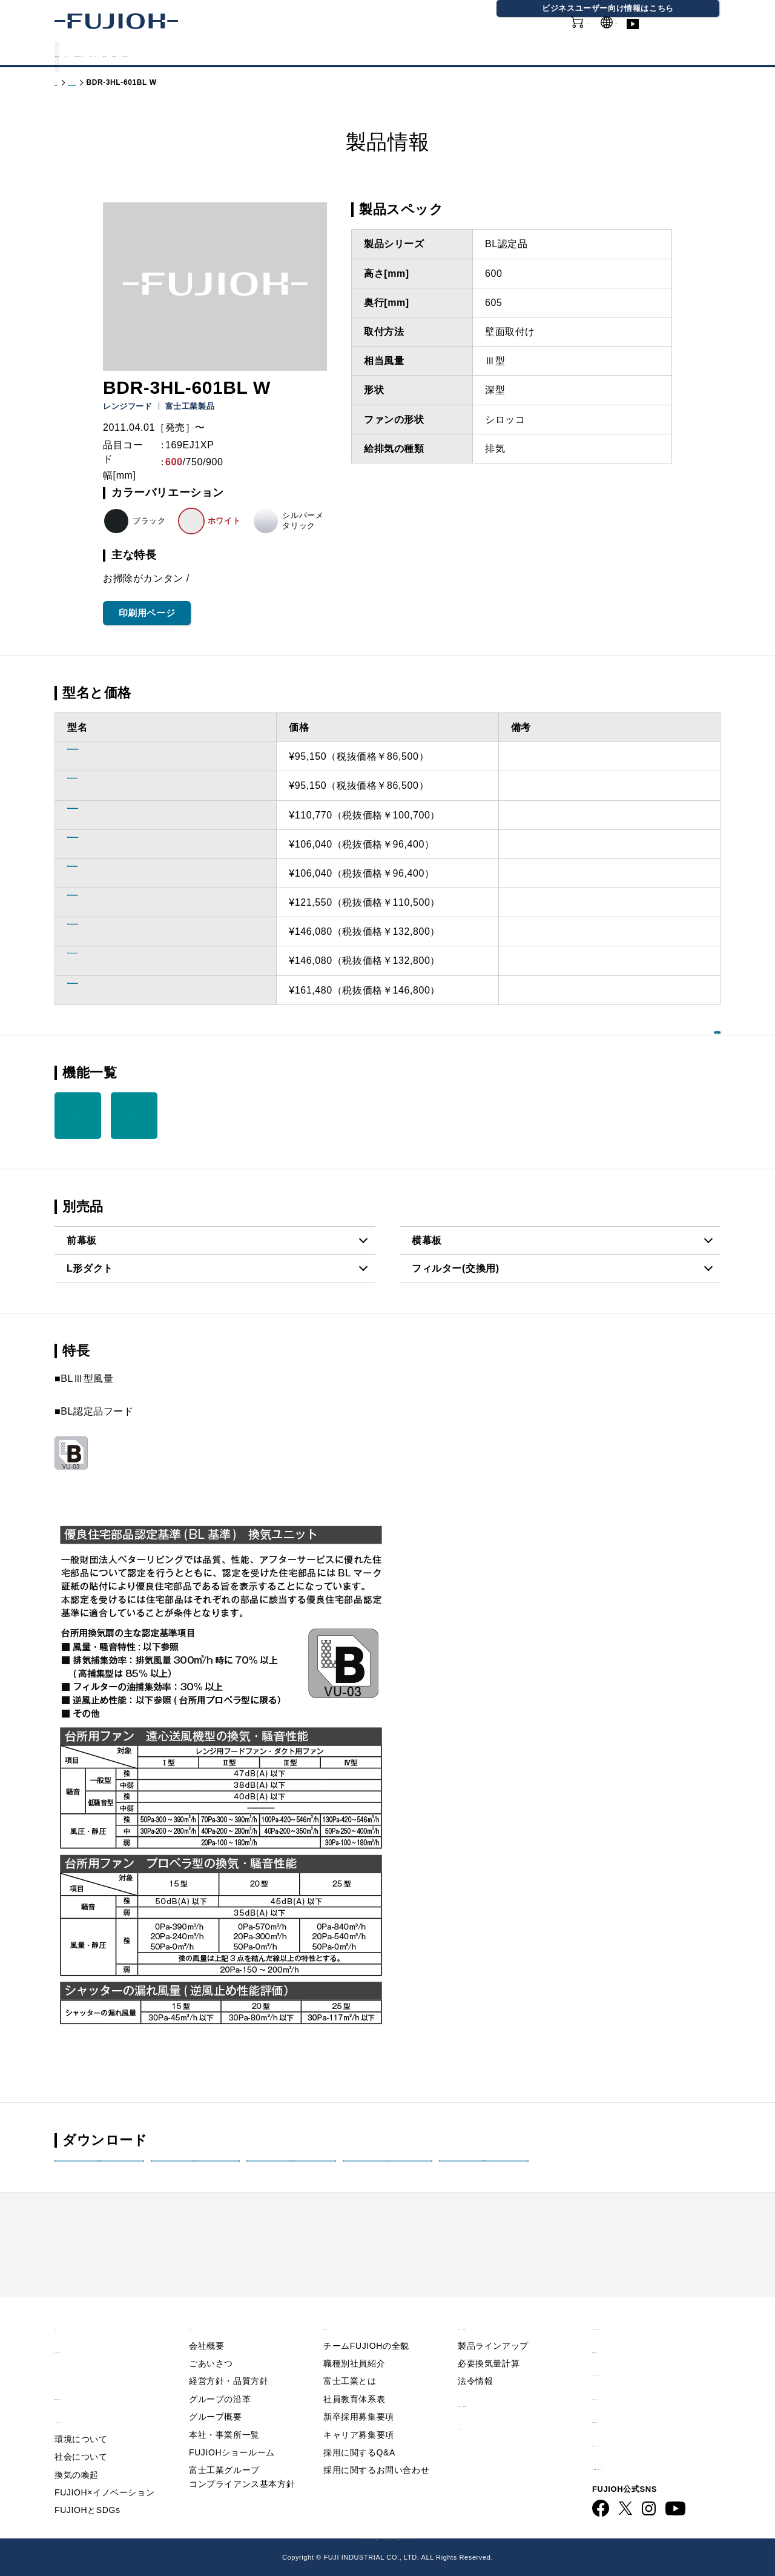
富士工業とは (350, 2360)
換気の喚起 (76, 2453)
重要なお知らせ (89, 2328)
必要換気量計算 (488, 2342)
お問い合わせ (622, 2398)
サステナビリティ (343, 53)
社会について (81, 2435)
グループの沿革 (220, 2378)
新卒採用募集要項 (358, 2395)
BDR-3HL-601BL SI (113, 815)
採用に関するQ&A (359, 2431)
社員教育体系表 (354, 2378)
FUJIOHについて (236, 53)
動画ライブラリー (683, 36)
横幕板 (427, 1240)
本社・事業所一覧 (224, 2413)
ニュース (74, 2351)
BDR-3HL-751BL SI (113, 902)
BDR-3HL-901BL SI (113, 990)
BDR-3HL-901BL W (113, 960)
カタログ (150, 53)
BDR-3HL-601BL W (113, 785)
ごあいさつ (211, 2342)
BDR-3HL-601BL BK (115, 756)
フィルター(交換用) (456, 1268)
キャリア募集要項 (358, 2413)
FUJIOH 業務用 (440, 2536)
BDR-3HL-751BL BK (115, 844)
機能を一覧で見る (663, 1071)
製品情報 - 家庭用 (118, 82)
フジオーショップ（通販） (534, 2536)
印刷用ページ (147, 613)
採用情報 (495, 53)
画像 (387, 2172)
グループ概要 (215, 2395)
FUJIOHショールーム (232, 2431)
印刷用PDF (483, 2172)
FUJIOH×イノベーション (104, 2471)
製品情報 (85, 53)
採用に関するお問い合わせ (376, 2449)
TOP (64, 2305)
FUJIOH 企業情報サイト (239, 2536)
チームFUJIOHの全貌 (366, 2324)
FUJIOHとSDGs (87, 2489)
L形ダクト (90, 1268)
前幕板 (82, 1240)
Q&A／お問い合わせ (638, 2305)
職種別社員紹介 (354, 2342)
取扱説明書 (195, 2172)
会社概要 (206, 2324)
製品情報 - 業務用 (498, 2382)
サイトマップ (622, 2375)
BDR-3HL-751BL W (113, 873)
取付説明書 (291, 2172)
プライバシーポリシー (642, 2351)
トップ (66, 82)
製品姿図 (99, 2172)
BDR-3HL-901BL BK (115, 931)
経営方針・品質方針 (228, 2360)
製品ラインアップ (493, 2324)
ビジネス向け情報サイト (647, 2445)
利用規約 (612, 2328)
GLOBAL (619, 29)
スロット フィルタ (77, 1115)
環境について (81, 2418)
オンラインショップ (544, 36)
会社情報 (430, 53)
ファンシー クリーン (134, 1115)
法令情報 (475, 2360)
